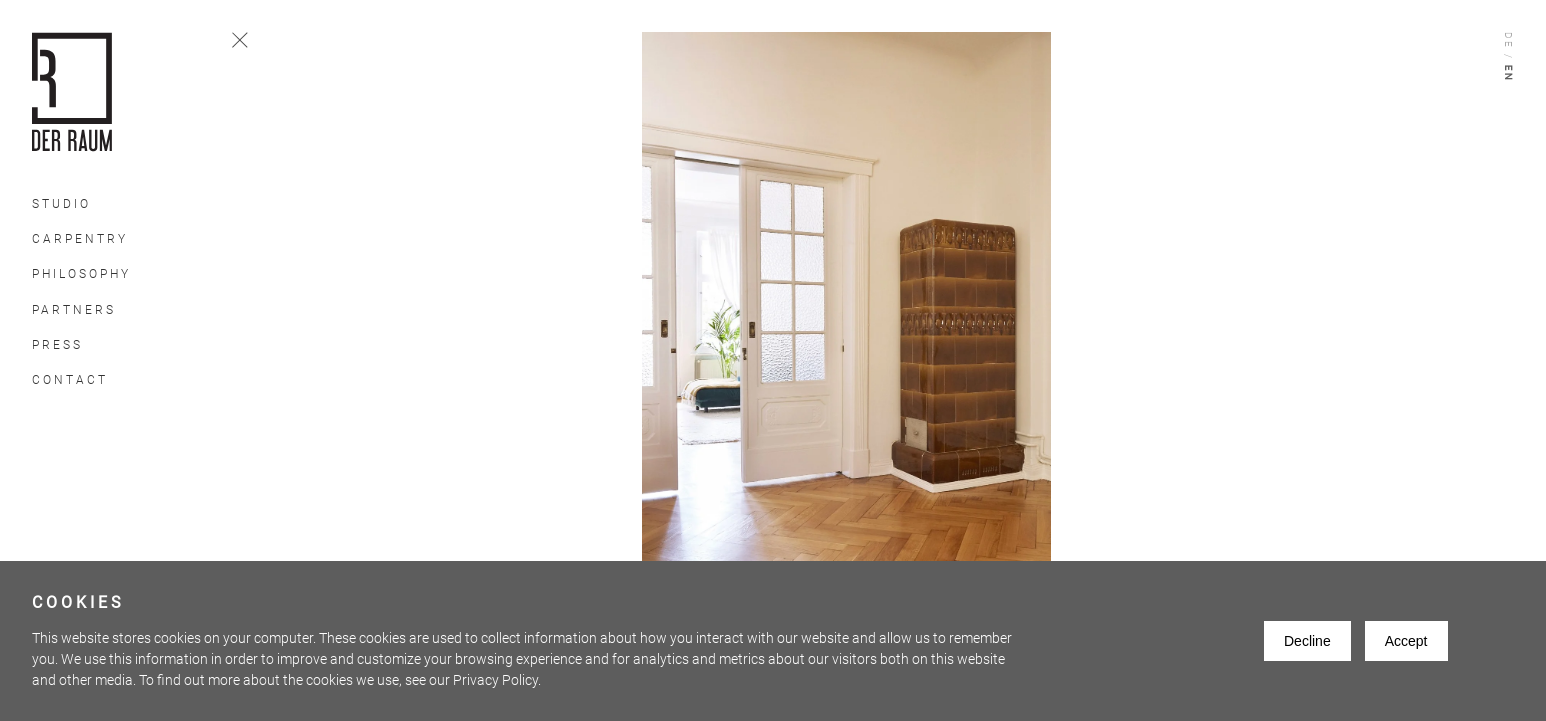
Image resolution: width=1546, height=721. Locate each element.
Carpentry (80, 239)
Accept (1406, 641)
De (1508, 41)
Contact (70, 380)
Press (57, 345)
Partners (74, 310)
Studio (61, 204)
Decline (1307, 641)
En (1508, 74)
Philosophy (81, 274)
